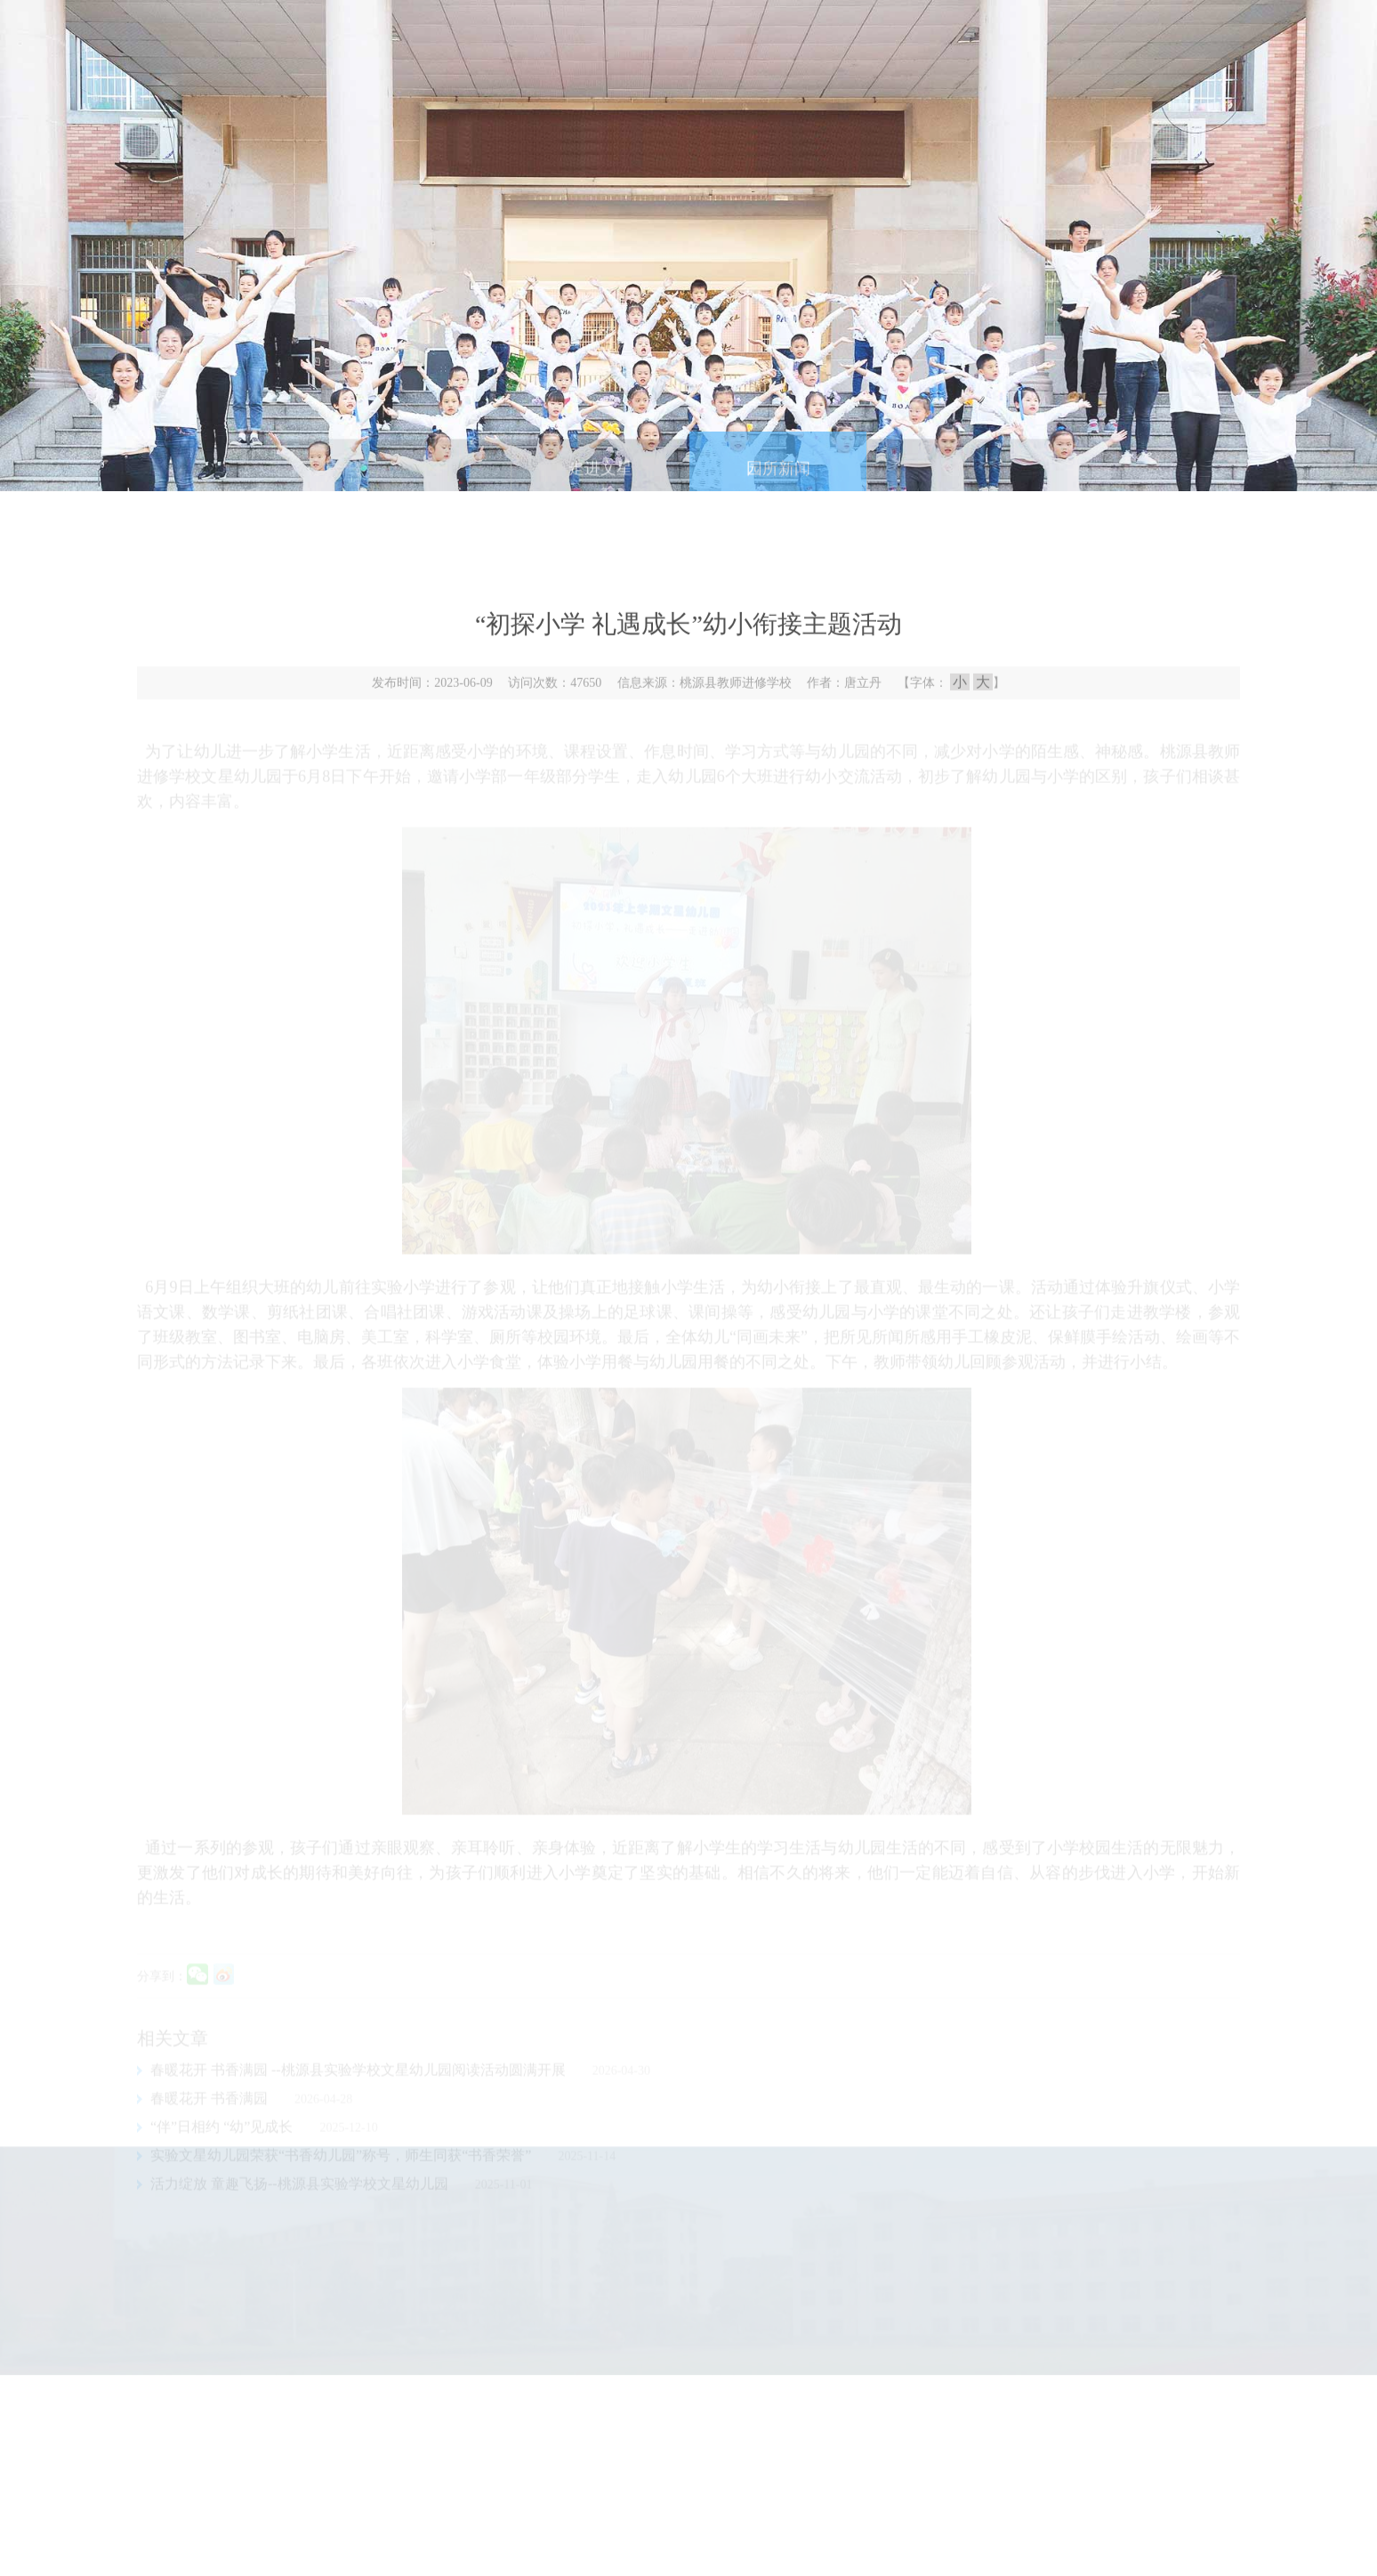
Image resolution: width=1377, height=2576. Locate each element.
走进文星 (600, 479)
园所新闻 (778, 479)
